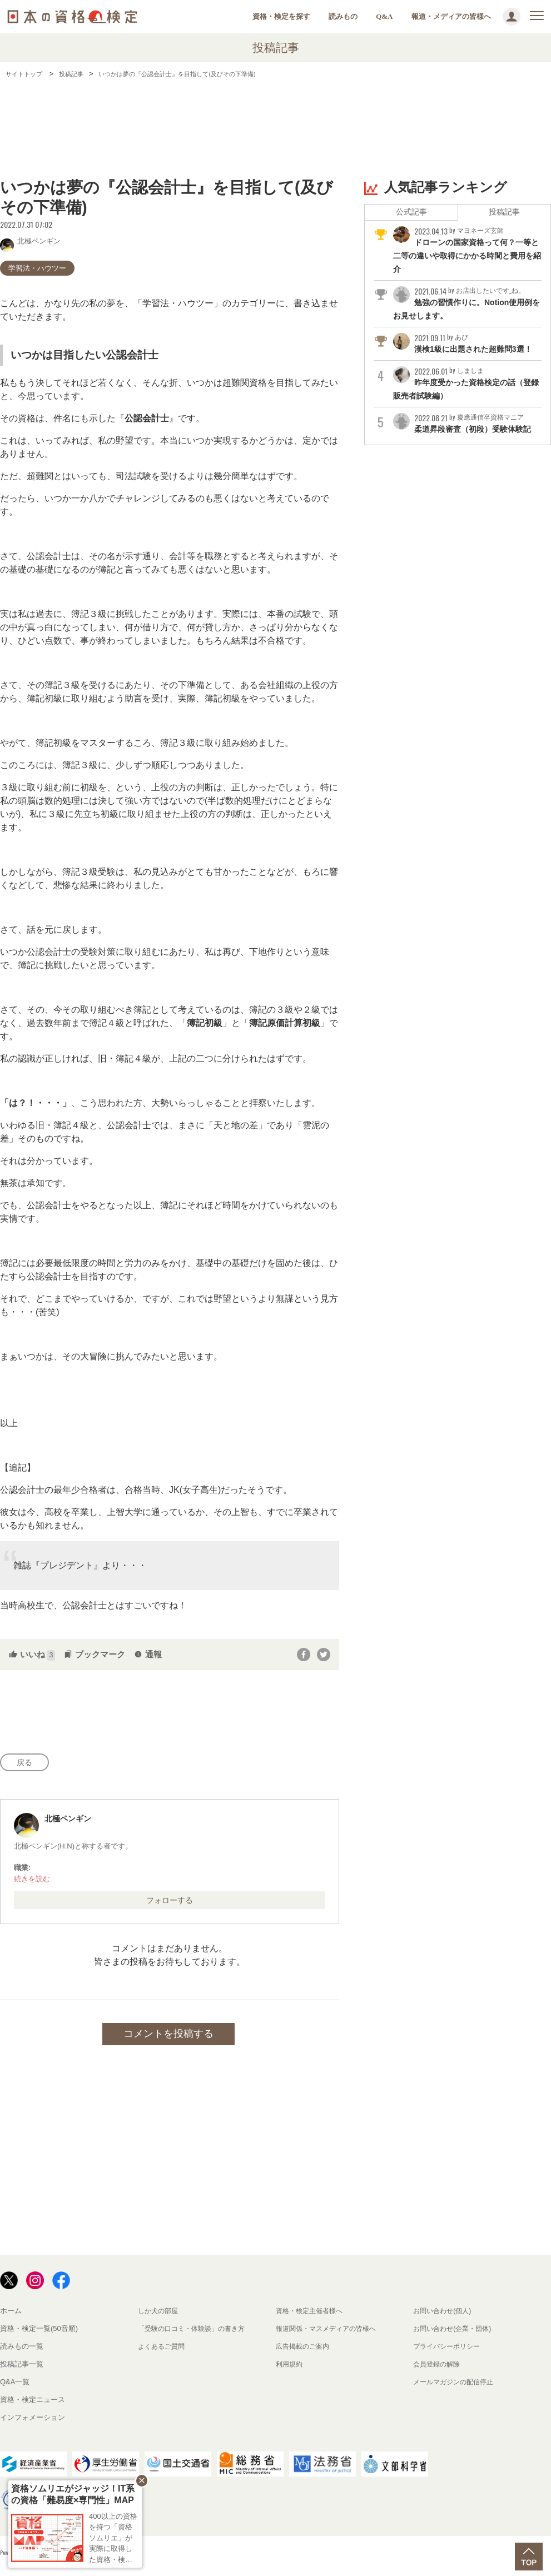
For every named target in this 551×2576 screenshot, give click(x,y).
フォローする (169, 1904)
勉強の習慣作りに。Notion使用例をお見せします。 (466, 305)
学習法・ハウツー (37, 268)
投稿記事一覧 (21, 2369)
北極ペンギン (30, 240)
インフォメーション (32, 2423)
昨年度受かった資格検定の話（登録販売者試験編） (466, 399)
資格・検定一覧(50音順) (39, 2334)
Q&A (384, 16)
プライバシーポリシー (449, 2352)
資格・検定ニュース (32, 2405)
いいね (32, 1654)
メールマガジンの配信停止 (456, 2387)
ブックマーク (94, 1654)
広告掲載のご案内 (305, 2352)
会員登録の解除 (438, 2369)
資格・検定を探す (281, 16)
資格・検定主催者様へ (312, 2316)
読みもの (343, 16)
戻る (28, 1763)
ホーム (11, 2316)
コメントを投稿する (168, 2039)
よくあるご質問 (163, 2352)
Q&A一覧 (14, 2387)
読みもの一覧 (21, 2352)
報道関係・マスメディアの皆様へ (330, 2334)
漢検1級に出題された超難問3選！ (466, 352)
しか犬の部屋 (159, 2316)
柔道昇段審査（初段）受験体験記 (466, 445)
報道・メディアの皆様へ (451, 16)
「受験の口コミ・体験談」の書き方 (196, 2334)
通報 (148, 1654)
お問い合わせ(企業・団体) (455, 2334)
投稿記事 (504, 213)
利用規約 (290, 2369)
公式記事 (411, 213)
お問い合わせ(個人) (444, 2316)
